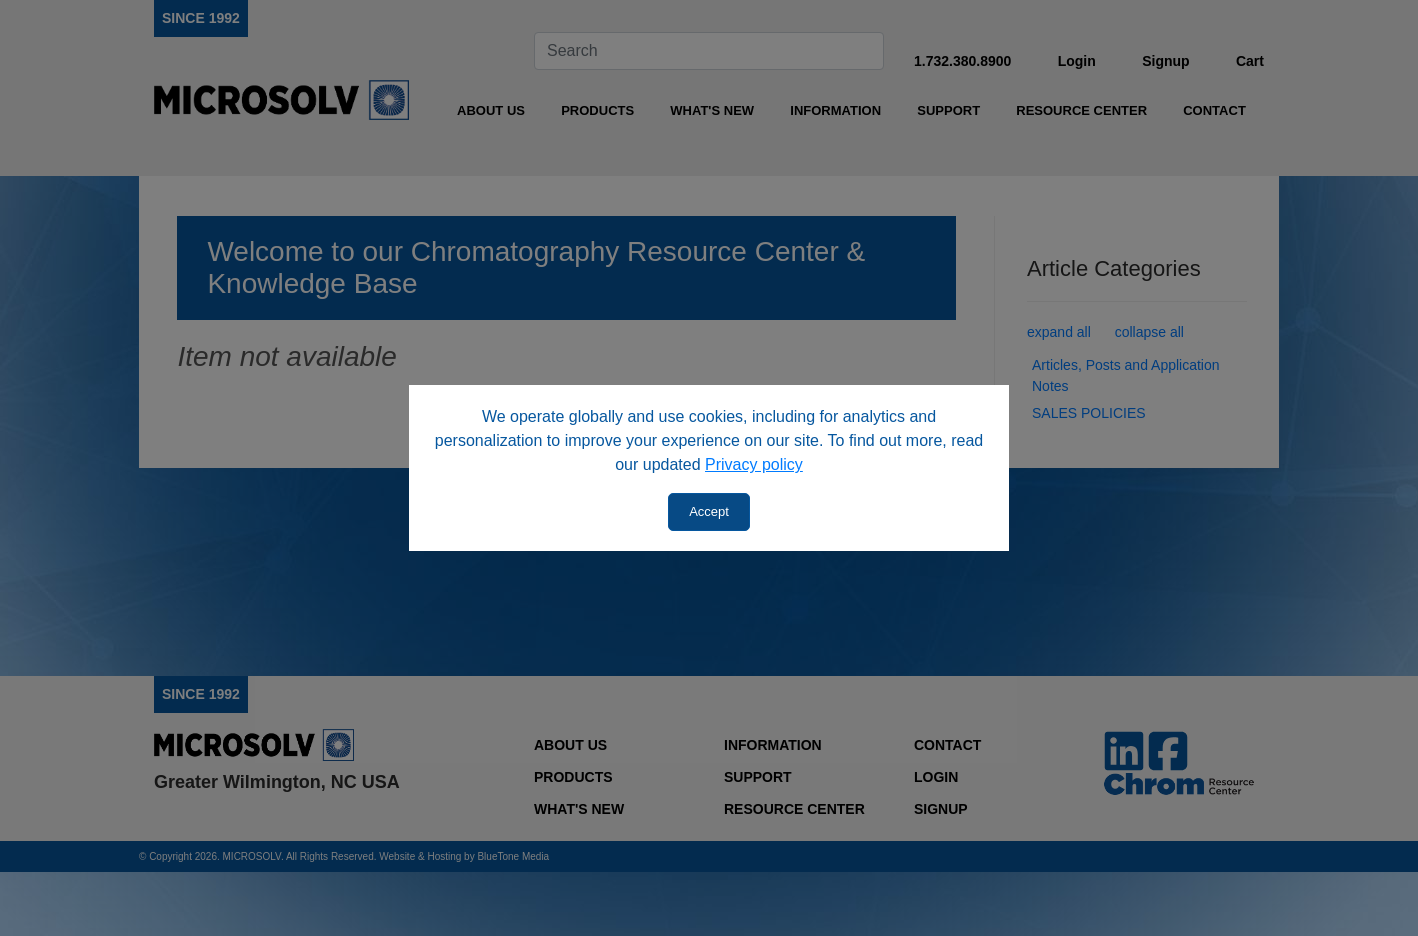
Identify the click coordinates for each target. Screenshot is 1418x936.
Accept (709, 511)
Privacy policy (754, 464)
